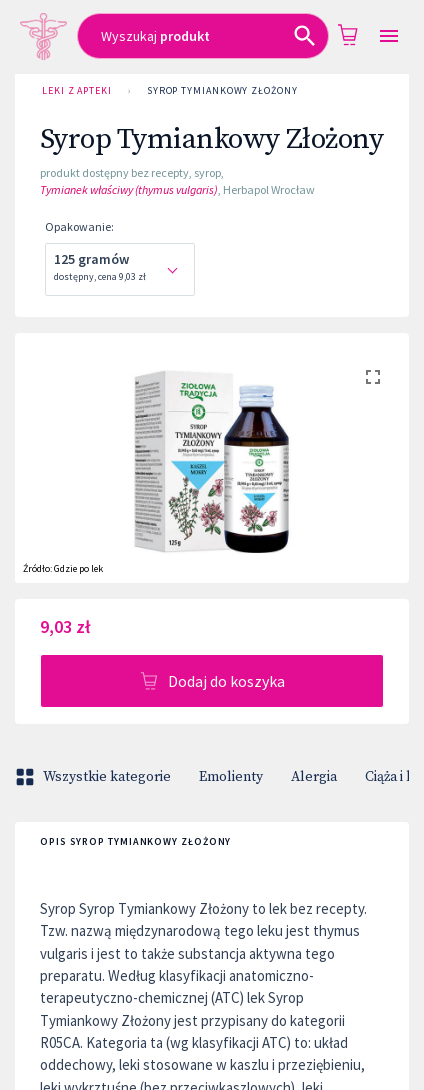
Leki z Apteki (77, 91)
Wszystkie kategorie (95, 777)
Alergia (314, 777)
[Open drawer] (389, 36)
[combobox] (203, 36)
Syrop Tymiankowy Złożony (222, 91)
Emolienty (231, 777)
